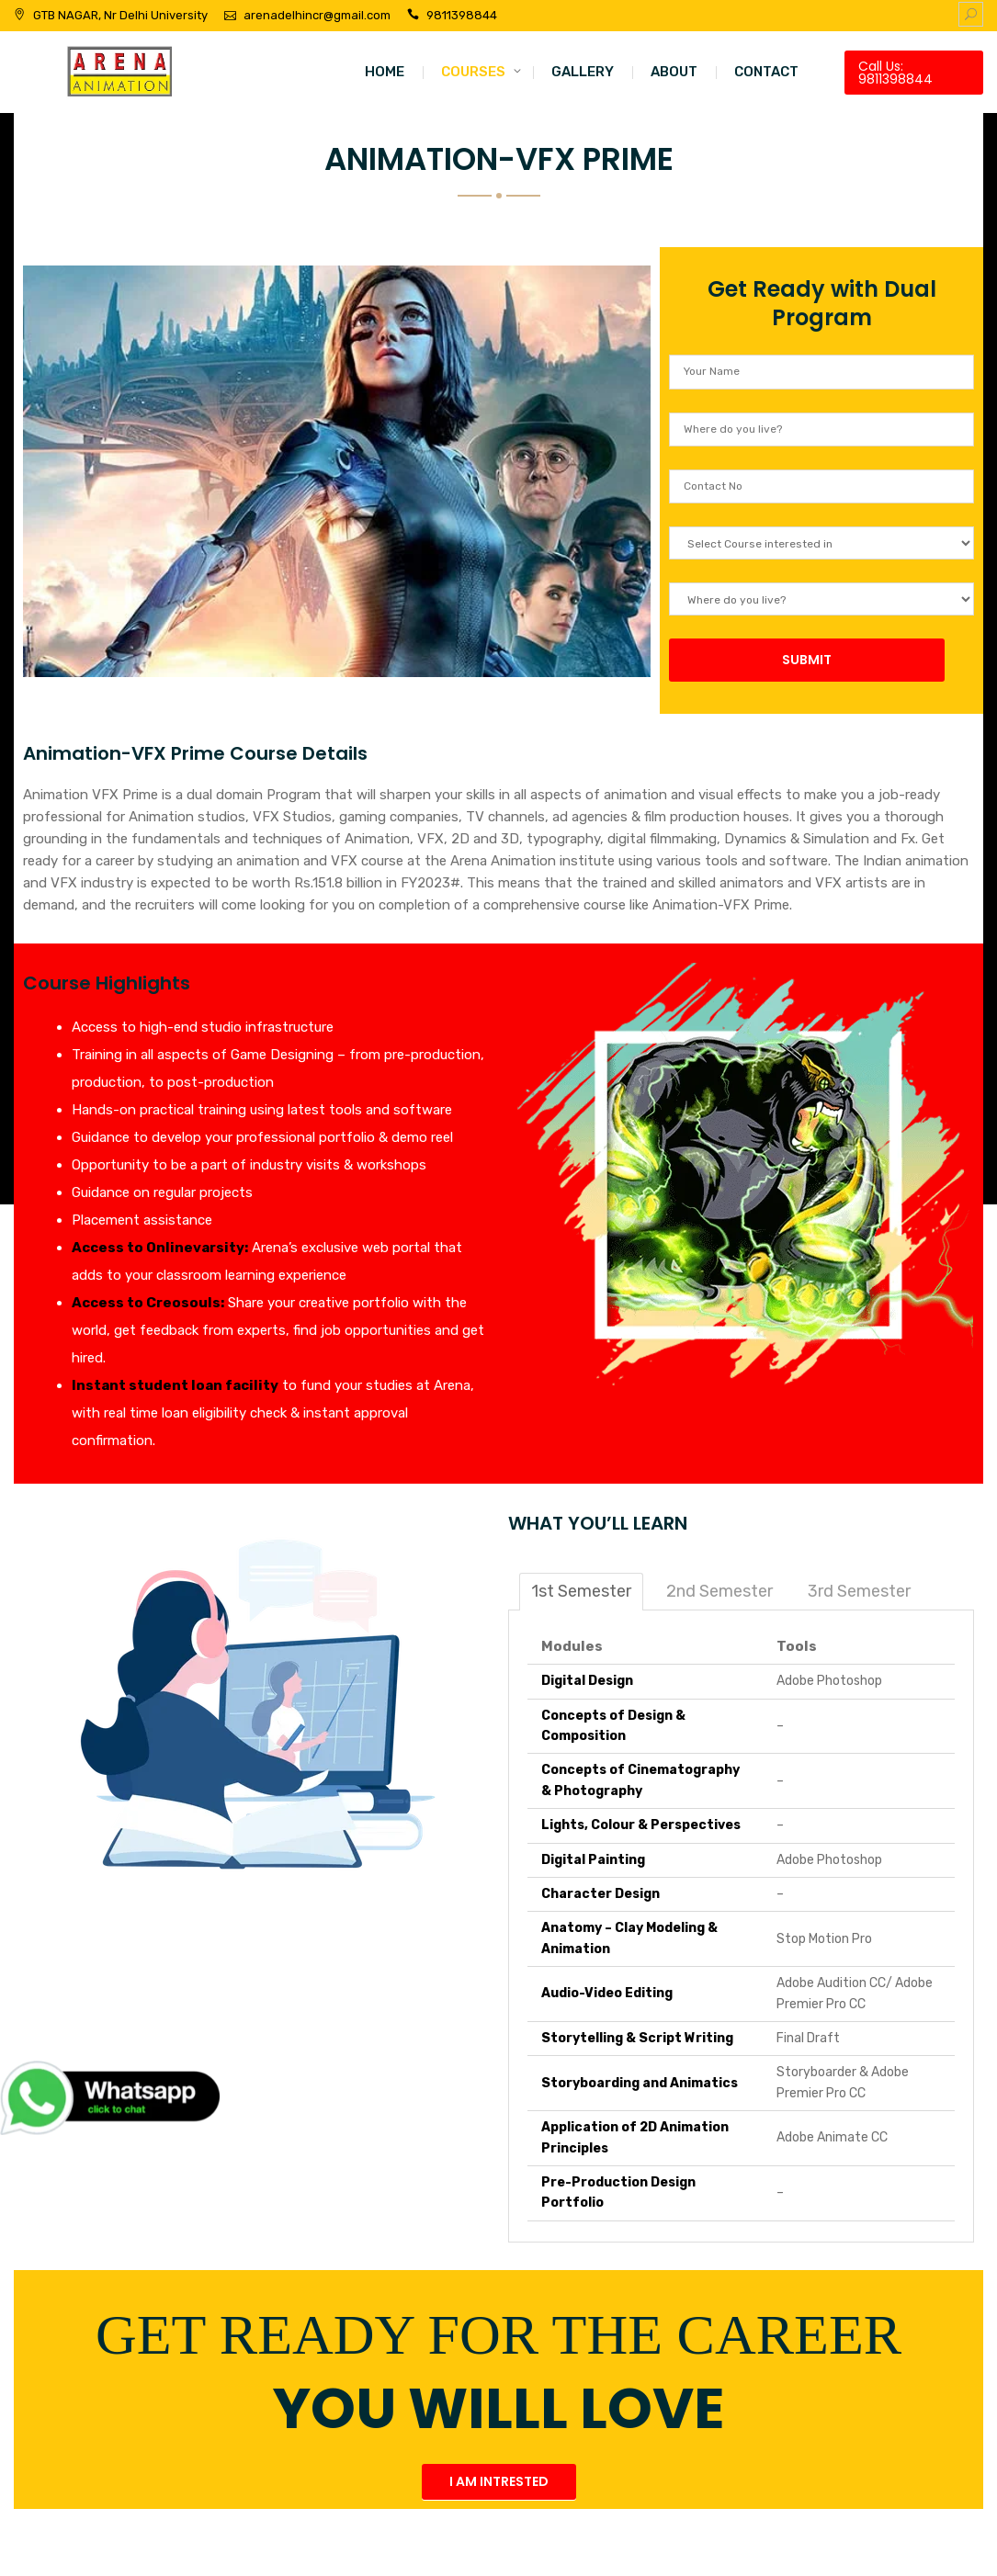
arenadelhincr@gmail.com (317, 15)
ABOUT (674, 71)
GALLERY (582, 71)
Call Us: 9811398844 (895, 72)
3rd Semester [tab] (859, 1591)
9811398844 (461, 15)
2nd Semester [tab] (719, 1591)
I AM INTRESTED (499, 2481)
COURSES (473, 71)
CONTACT (766, 71)
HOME (384, 71)
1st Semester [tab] (581, 1591)
